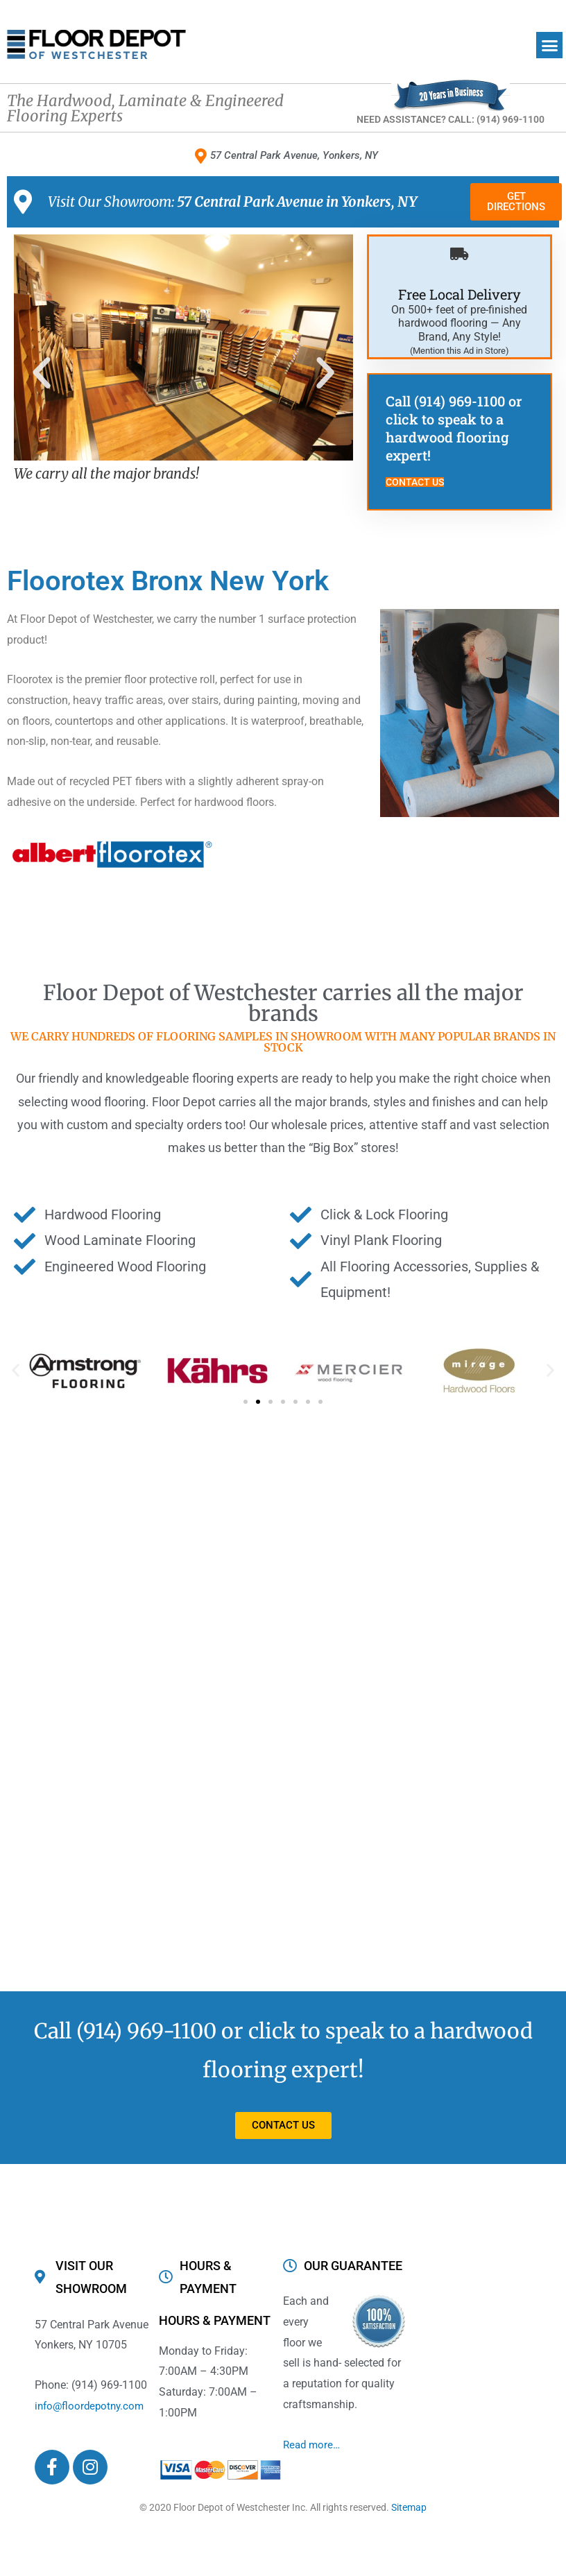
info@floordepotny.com (92, 2407)
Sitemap (409, 2508)
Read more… (313, 2446)
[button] (549, 45)
